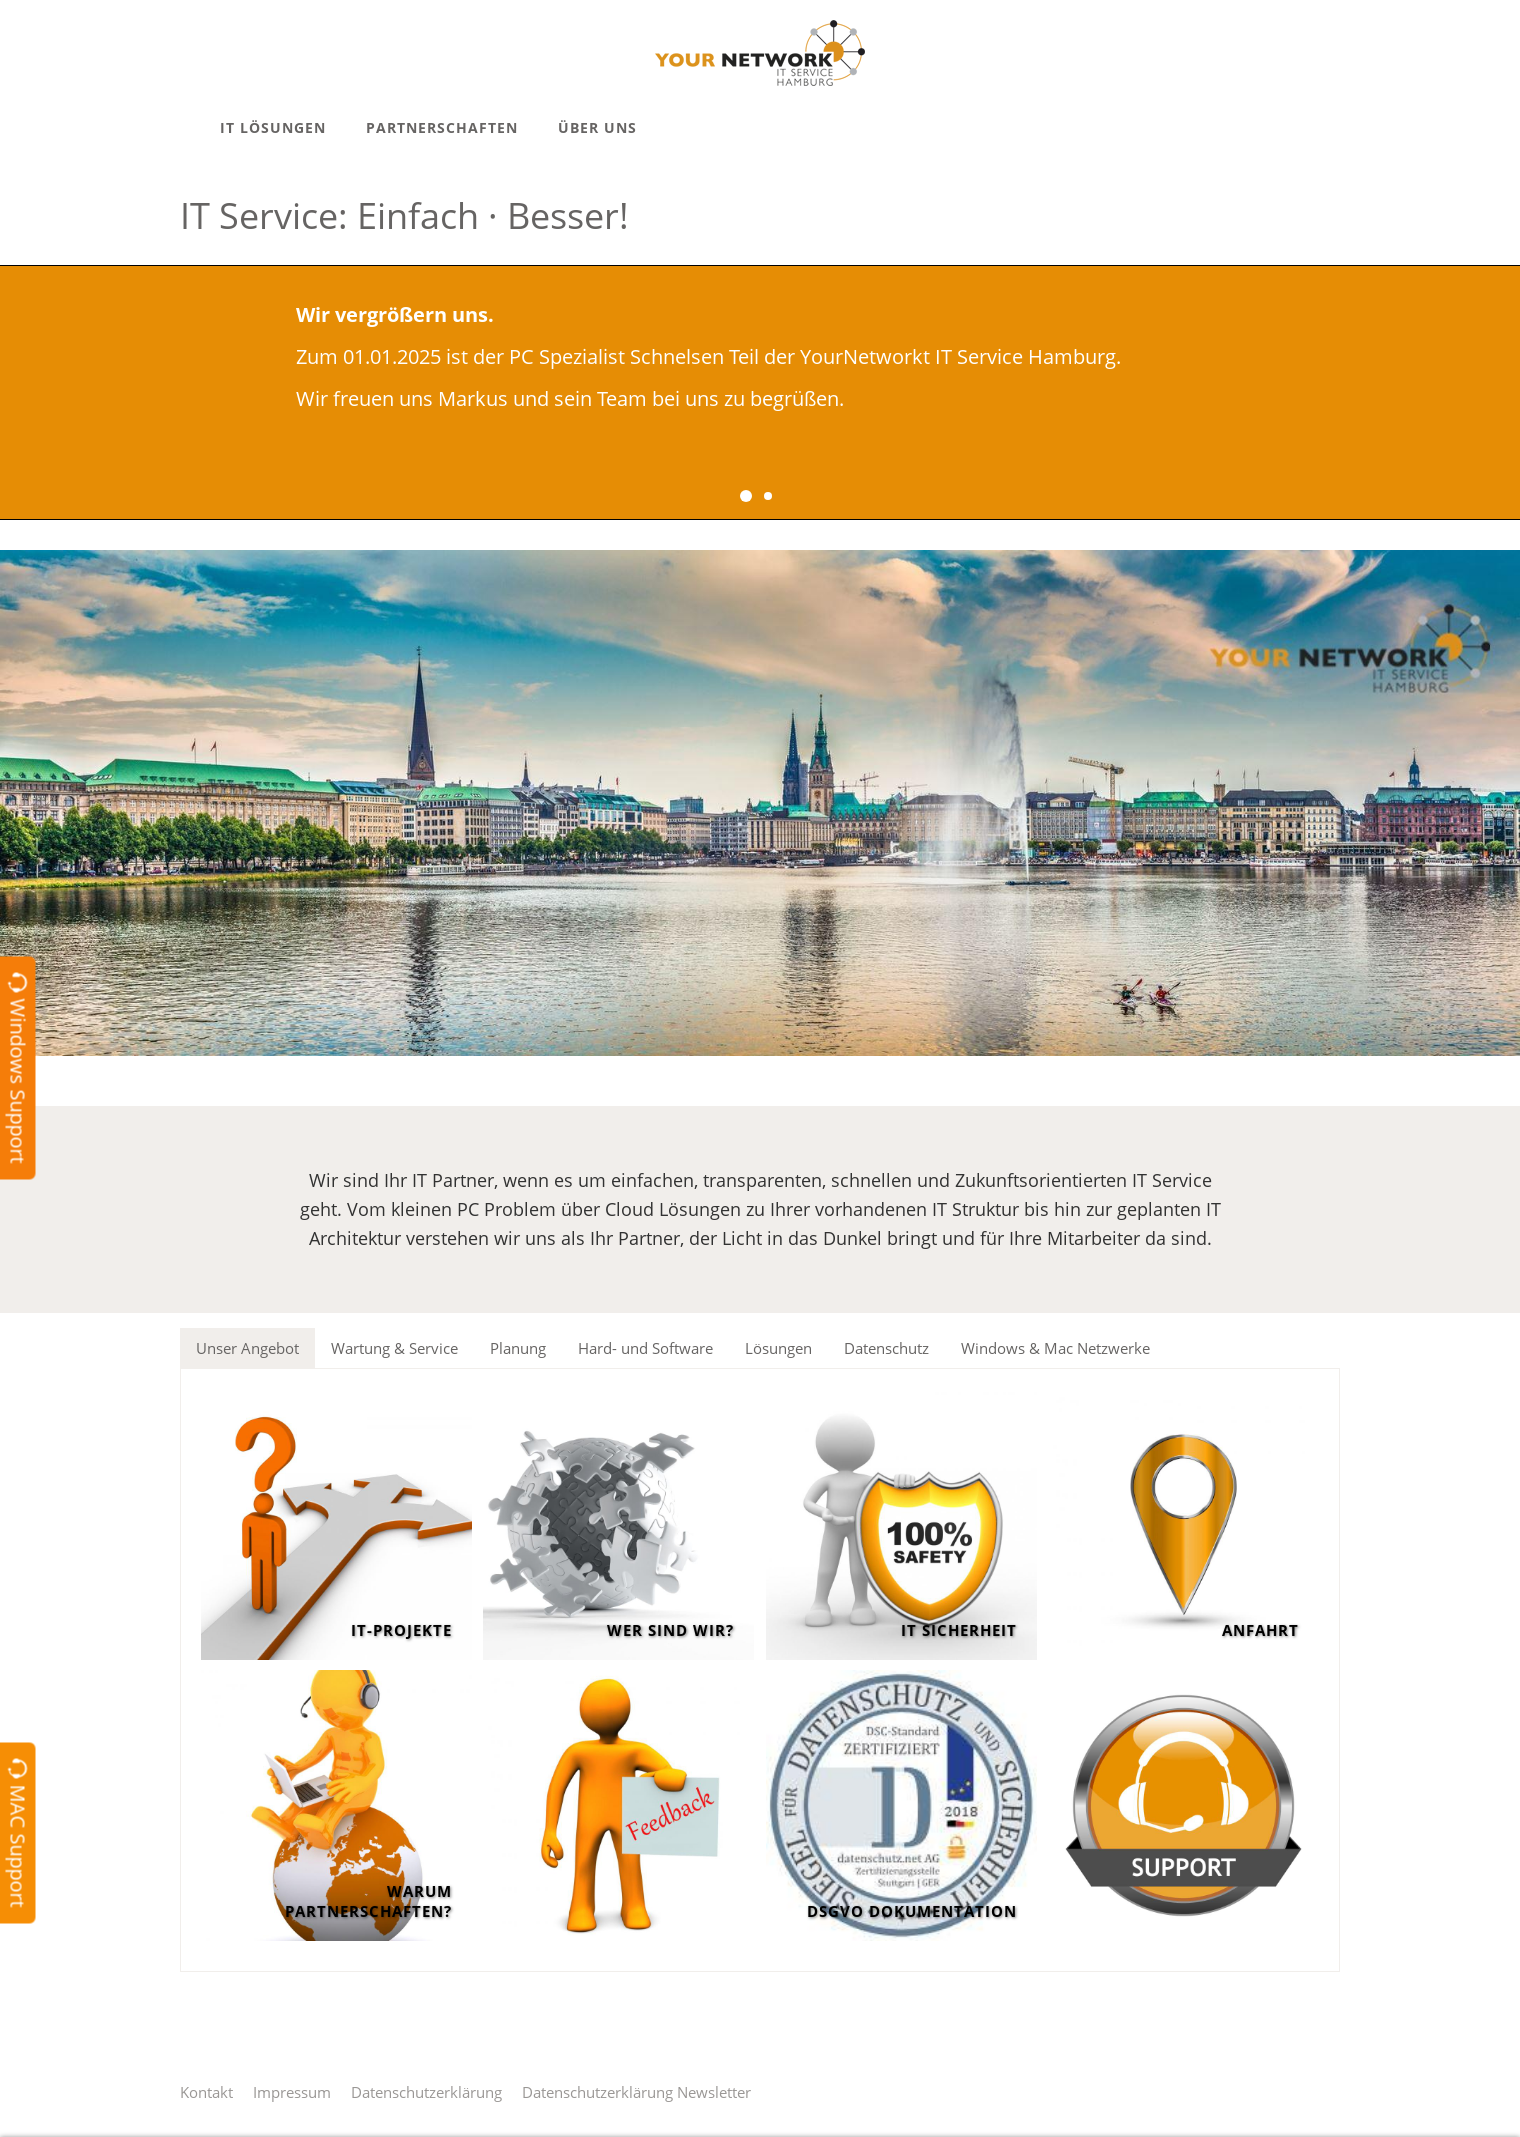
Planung (518, 1348)
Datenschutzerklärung (426, 2092)
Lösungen (778, 1348)
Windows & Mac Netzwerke (1055, 1348)
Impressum (292, 2092)
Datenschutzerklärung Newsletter (636, 2092)
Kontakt (206, 2092)
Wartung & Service (394, 1348)
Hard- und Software (645, 1348)
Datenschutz (886, 1348)
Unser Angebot (247, 1348)
